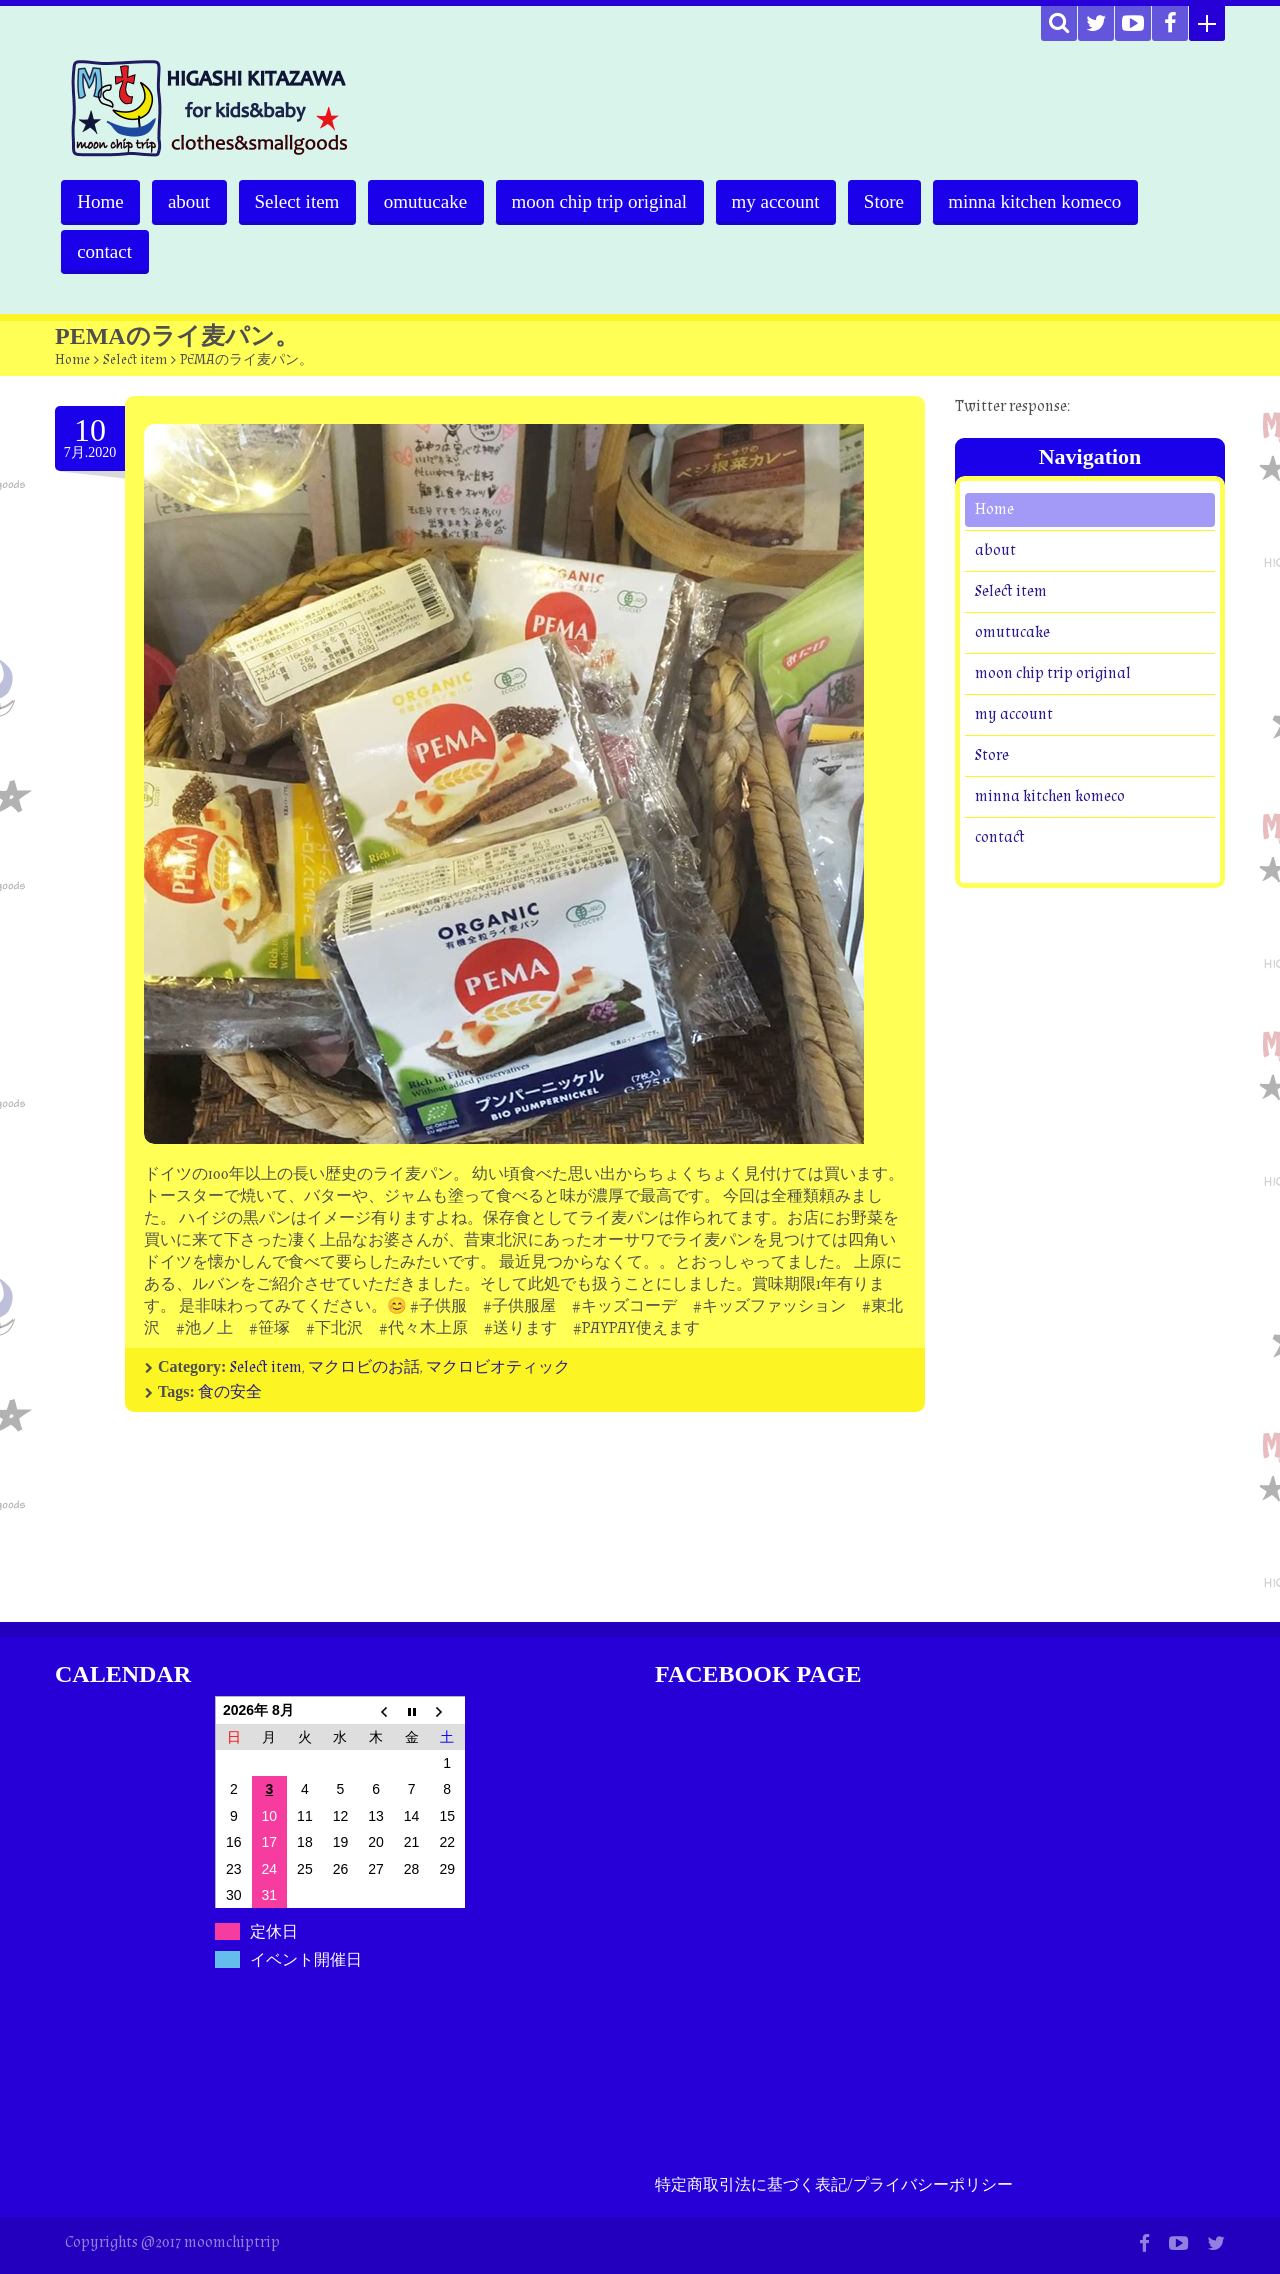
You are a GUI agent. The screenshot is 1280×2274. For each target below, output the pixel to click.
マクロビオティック (498, 1367)
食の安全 (230, 1392)
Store (895, 201)
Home (101, 201)
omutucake (431, 201)
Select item (301, 201)
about (191, 201)
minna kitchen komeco (1047, 201)
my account (785, 201)
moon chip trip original (607, 201)
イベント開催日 (306, 1959)
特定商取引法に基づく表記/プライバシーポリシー (834, 2185)
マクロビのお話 (364, 1367)
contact (105, 251)
